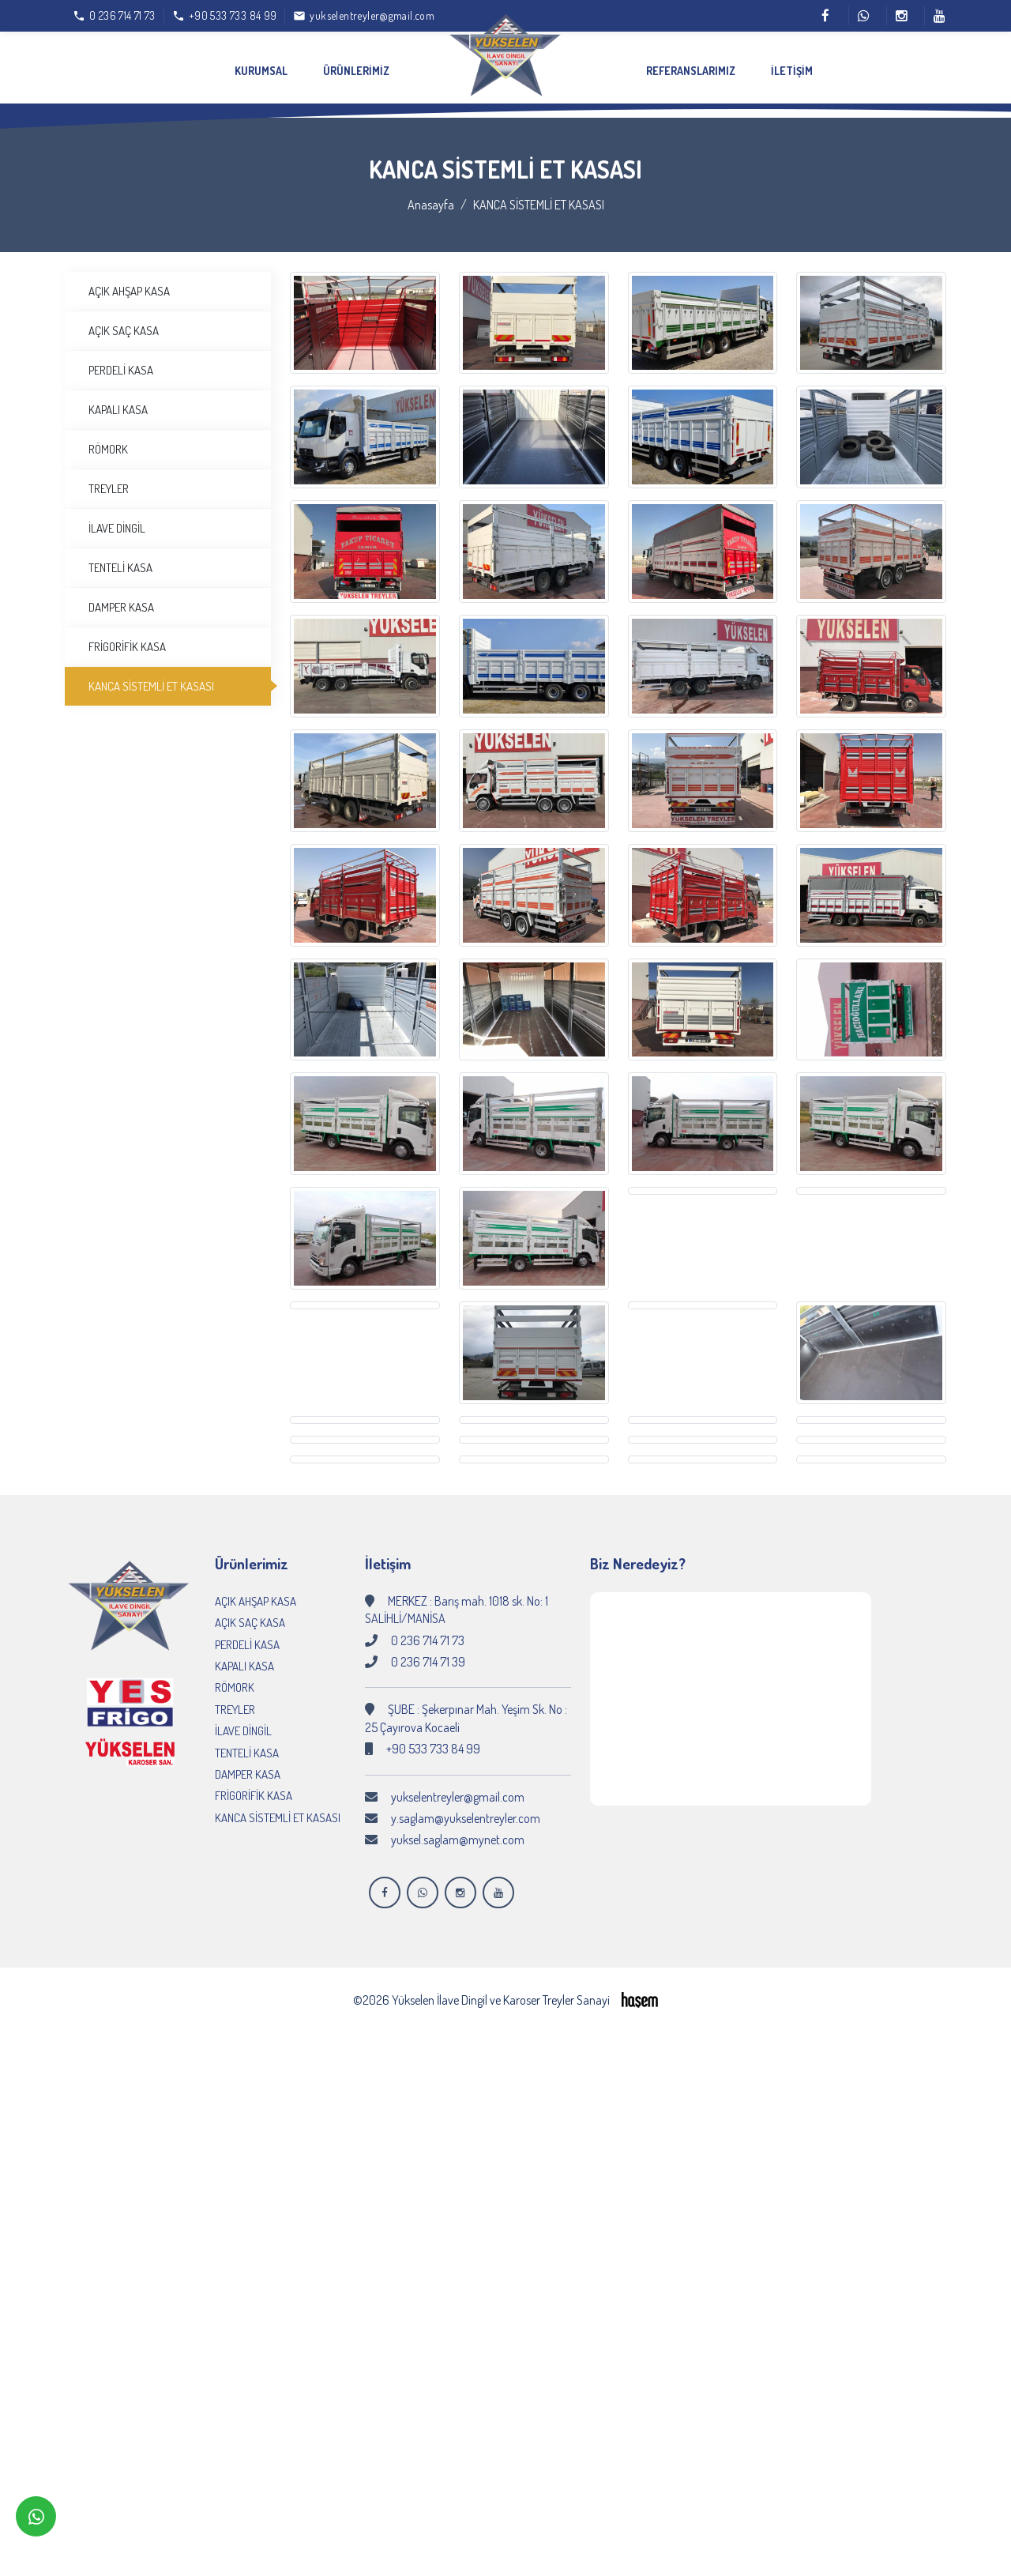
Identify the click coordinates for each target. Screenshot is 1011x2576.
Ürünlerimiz (356, 70)
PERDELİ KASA (120, 359)
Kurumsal (261, 70)
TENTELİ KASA (120, 556)
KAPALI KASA (118, 398)
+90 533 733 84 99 (433, 1738)
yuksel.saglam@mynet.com (457, 1829)
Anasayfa (431, 194)
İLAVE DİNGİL (116, 517)
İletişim (792, 70)
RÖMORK (108, 438)
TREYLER (108, 477)
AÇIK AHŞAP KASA (129, 280)
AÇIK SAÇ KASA (123, 319)
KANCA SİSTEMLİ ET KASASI (151, 675)
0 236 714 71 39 (428, 1651)
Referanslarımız (690, 70)
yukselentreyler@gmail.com (457, 1786)
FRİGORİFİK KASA (127, 635)
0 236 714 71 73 (427, 1629)
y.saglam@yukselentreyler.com (465, 1807)
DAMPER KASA (121, 596)
